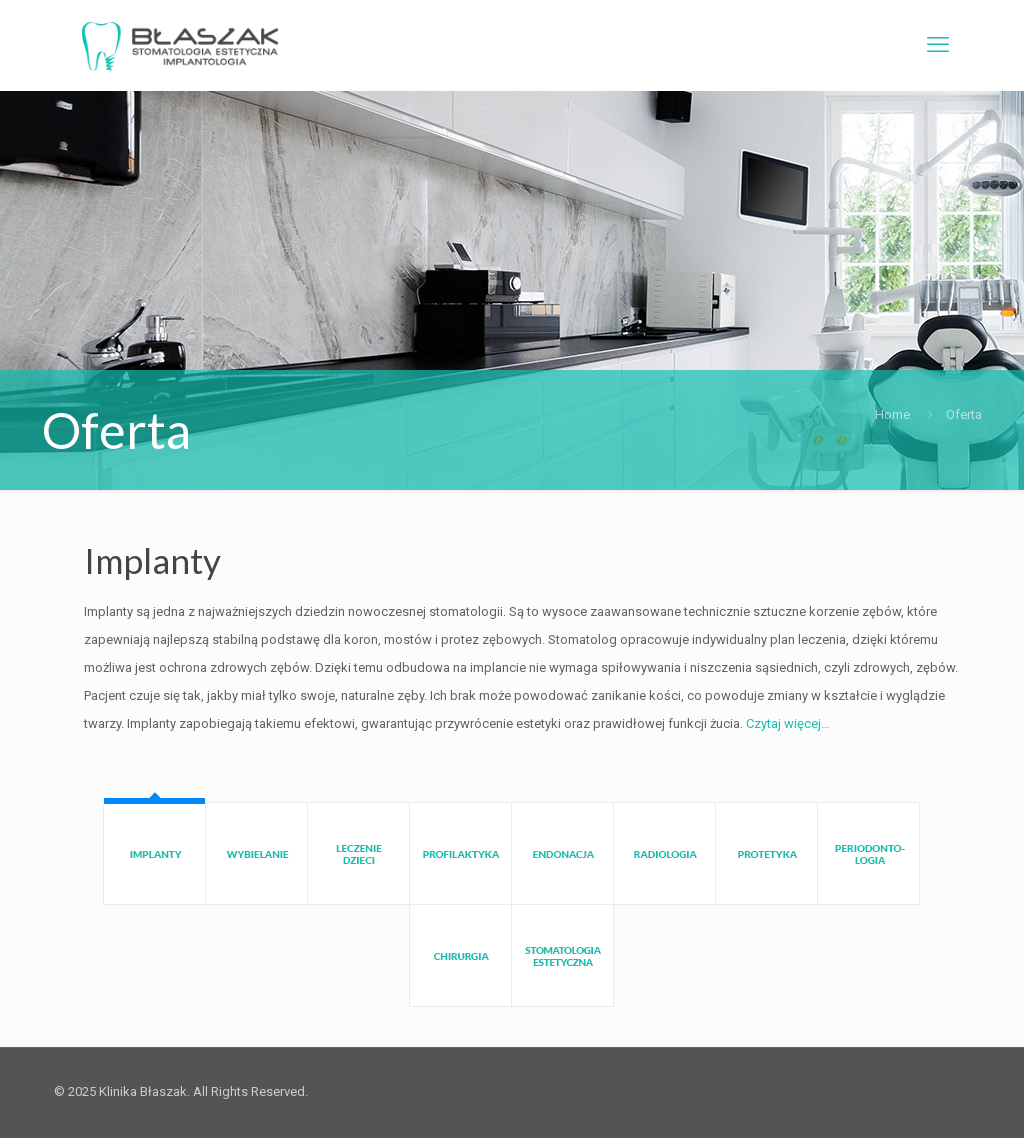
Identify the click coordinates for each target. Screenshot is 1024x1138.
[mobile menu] (938, 45)
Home (892, 414)
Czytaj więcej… (788, 723)
